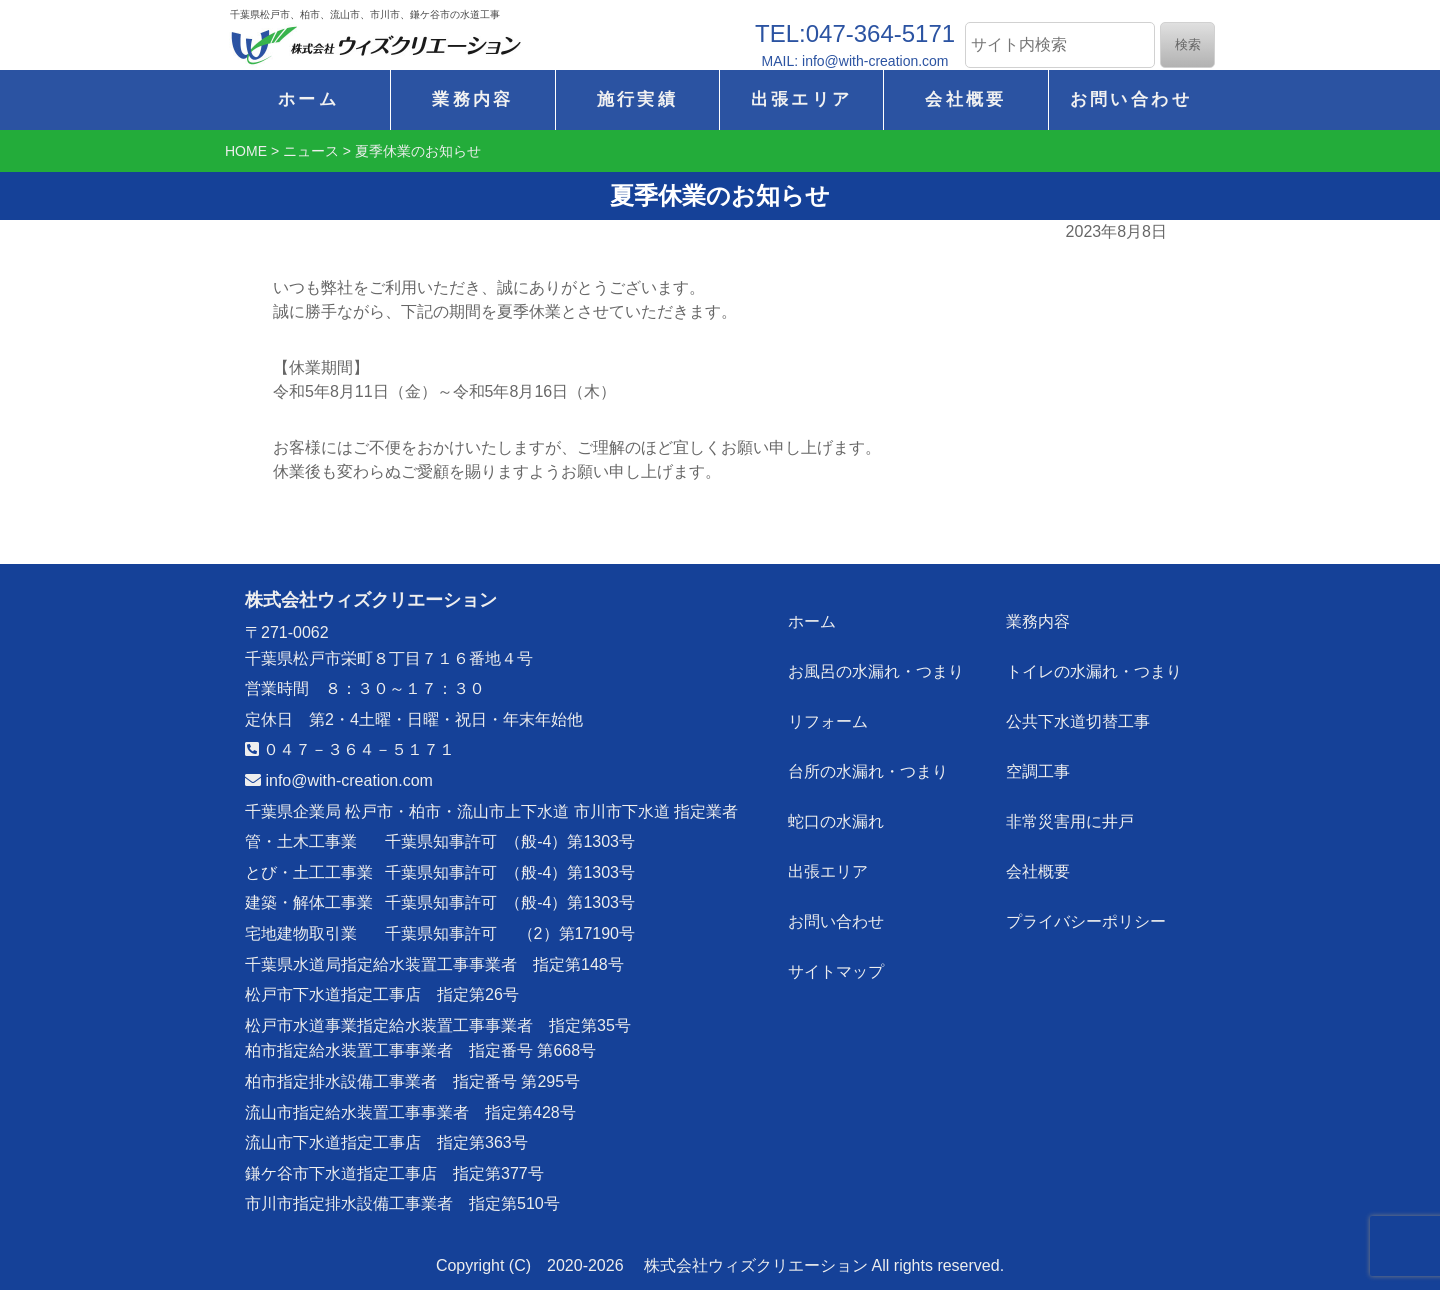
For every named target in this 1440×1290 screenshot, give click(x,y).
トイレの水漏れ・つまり (1095, 667)
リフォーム (829, 715)
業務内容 (472, 99)
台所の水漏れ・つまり (869, 763)
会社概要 (965, 99)
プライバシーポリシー (1087, 907)
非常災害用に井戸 (1071, 811)
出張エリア (802, 99)
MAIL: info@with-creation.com (855, 61)
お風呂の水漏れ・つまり (877, 667)
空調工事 (1039, 763)
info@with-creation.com (339, 780)
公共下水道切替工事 (1079, 715)
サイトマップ (837, 955)
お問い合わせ (1131, 99)
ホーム (308, 99)
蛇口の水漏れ (837, 811)
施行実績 (637, 99)
